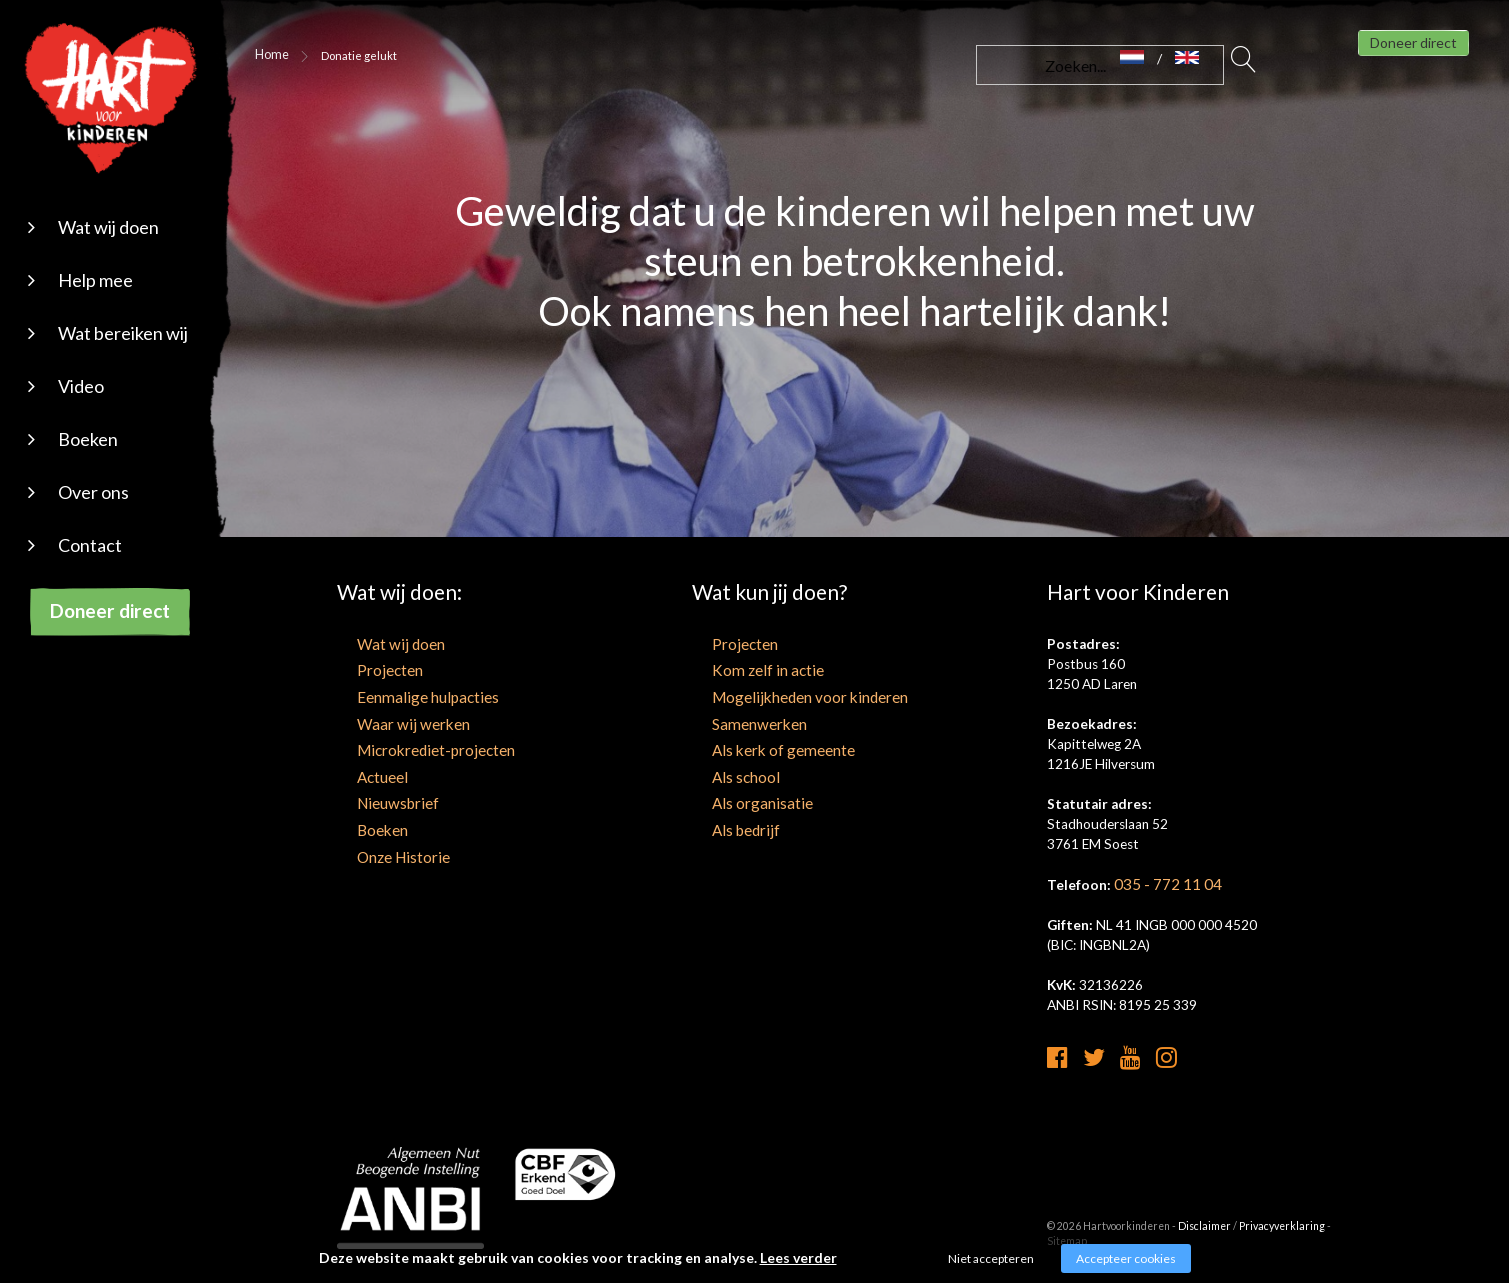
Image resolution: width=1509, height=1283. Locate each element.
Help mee (95, 280)
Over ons (93, 492)
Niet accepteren (991, 1258)
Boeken (88, 439)
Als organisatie (735, 795)
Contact (90, 545)
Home (269, 55)
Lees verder (798, 1257)
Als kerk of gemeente (754, 745)
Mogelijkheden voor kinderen (777, 695)
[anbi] (411, 1209)
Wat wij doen (108, 227)
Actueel (360, 770)
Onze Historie (378, 845)
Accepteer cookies (1126, 1258)
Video (81, 386)
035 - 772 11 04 (1162, 884)
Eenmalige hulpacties (399, 695)
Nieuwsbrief (372, 795)
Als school (722, 770)
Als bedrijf (721, 820)
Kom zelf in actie (741, 670)
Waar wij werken (385, 720)
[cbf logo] (565, 1185)
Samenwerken (733, 720)
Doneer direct (110, 610)
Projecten (366, 670)
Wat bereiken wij (123, 333)
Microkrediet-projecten (407, 745)
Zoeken (1244, 65)
